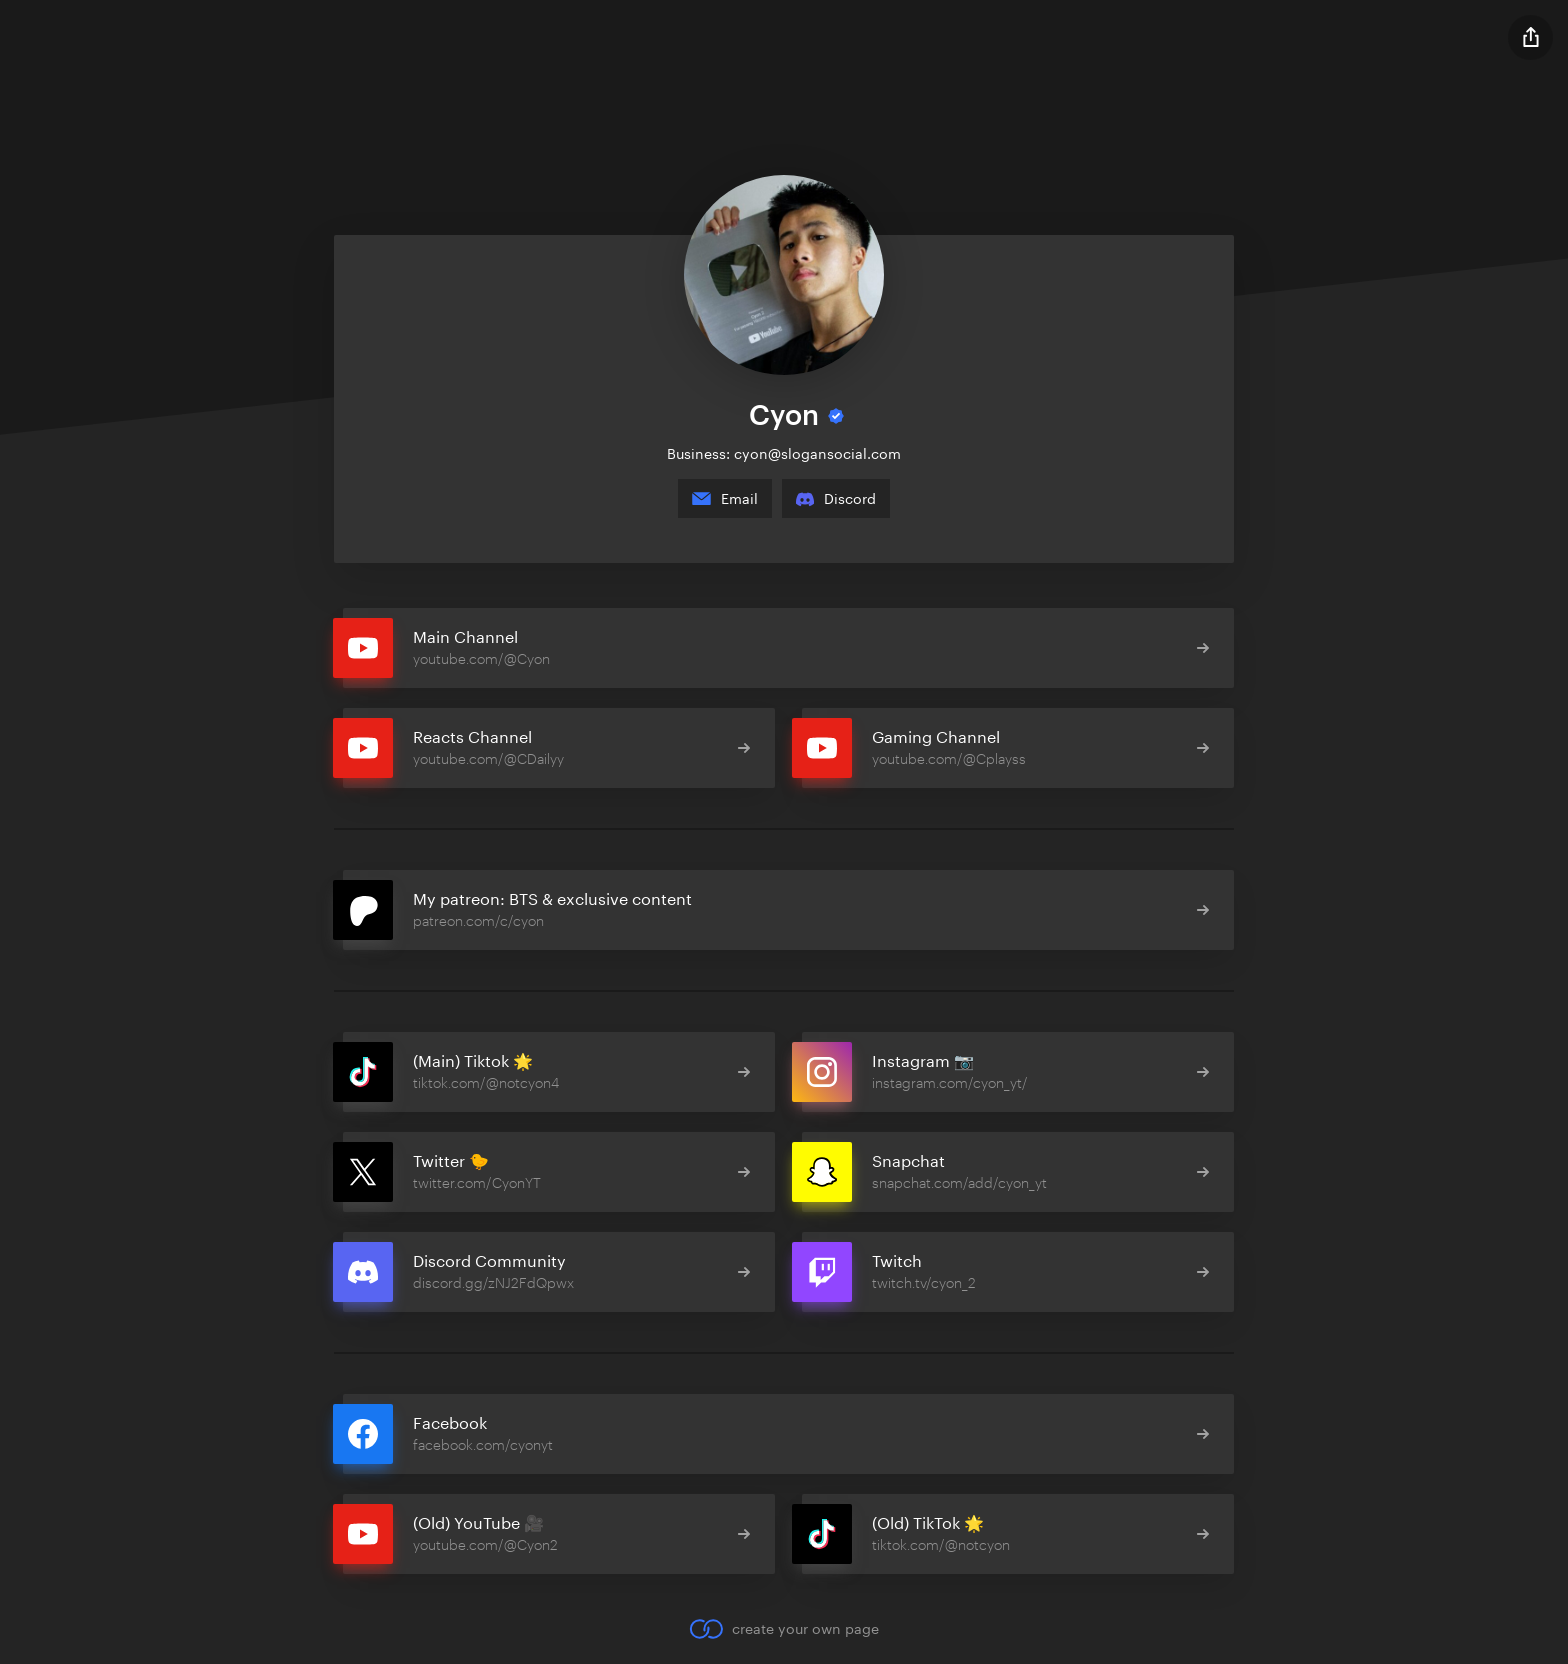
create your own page (783, 1629)
